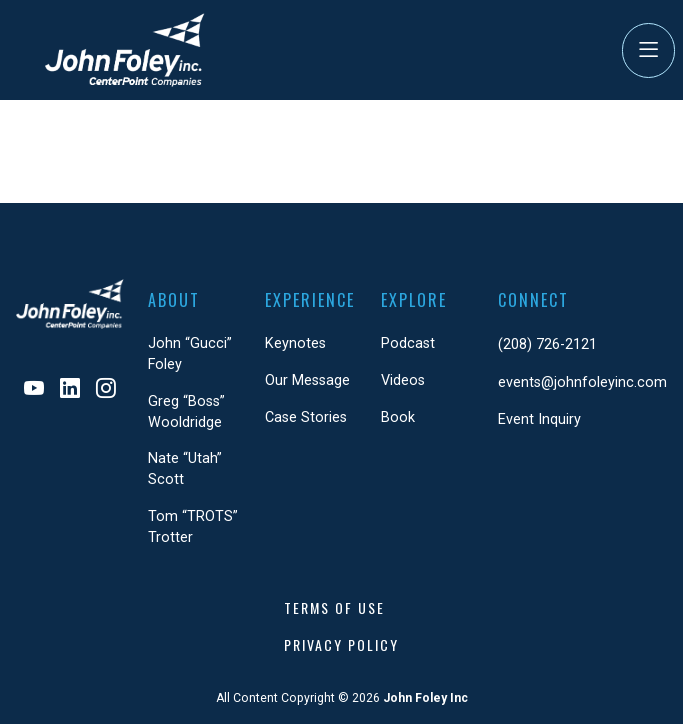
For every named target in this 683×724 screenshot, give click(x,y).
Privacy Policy (341, 644)
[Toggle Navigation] (648, 50)
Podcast (408, 343)
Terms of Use (334, 607)
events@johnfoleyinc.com (582, 382)
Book (398, 417)
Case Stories (306, 417)
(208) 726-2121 (547, 344)
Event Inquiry (539, 419)
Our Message (307, 380)
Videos (403, 380)
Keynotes (295, 343)
